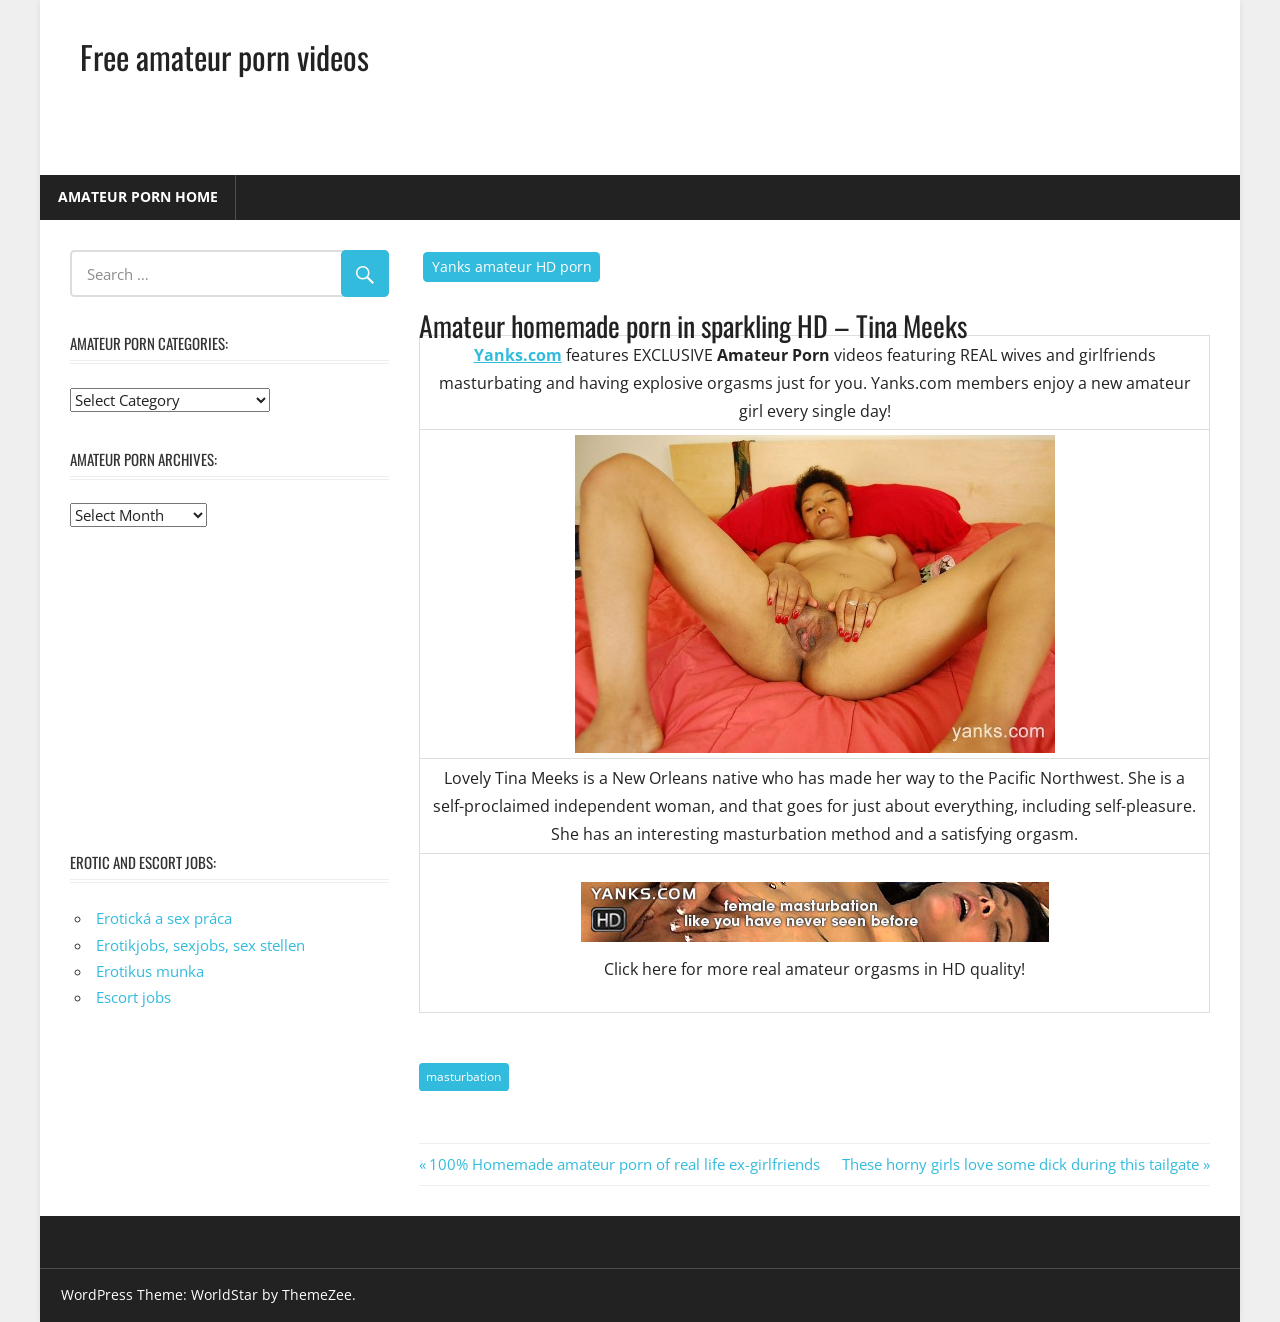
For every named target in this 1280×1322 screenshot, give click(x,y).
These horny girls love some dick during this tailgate (1020, 1164)
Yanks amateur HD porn (512, 266)
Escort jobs (133, 997)
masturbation (463, 1076)
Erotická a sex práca (164, 918)
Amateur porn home (138, 196)
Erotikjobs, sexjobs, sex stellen (200, 945)
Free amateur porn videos (224, 56)
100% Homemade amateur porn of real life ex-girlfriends (624, 1164)
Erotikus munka (150, 971)
